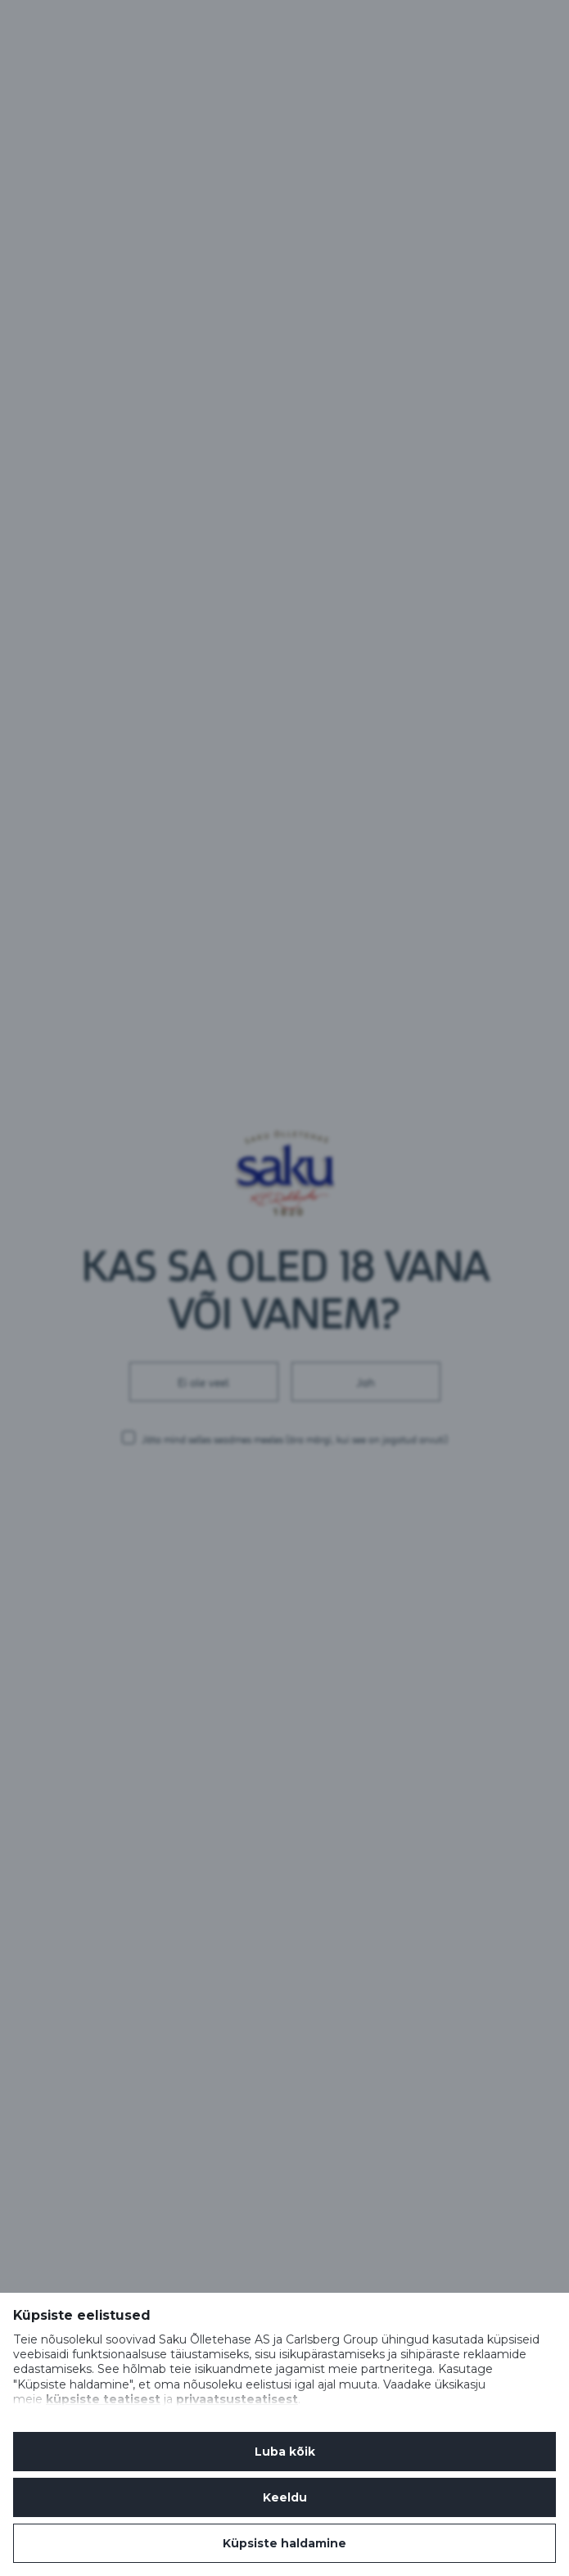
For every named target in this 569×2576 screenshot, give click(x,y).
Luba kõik (285, 2451)
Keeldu (285, 2497)
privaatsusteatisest (237, 2399)
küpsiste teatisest (103, 2399)
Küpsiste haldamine (284, 2543)
